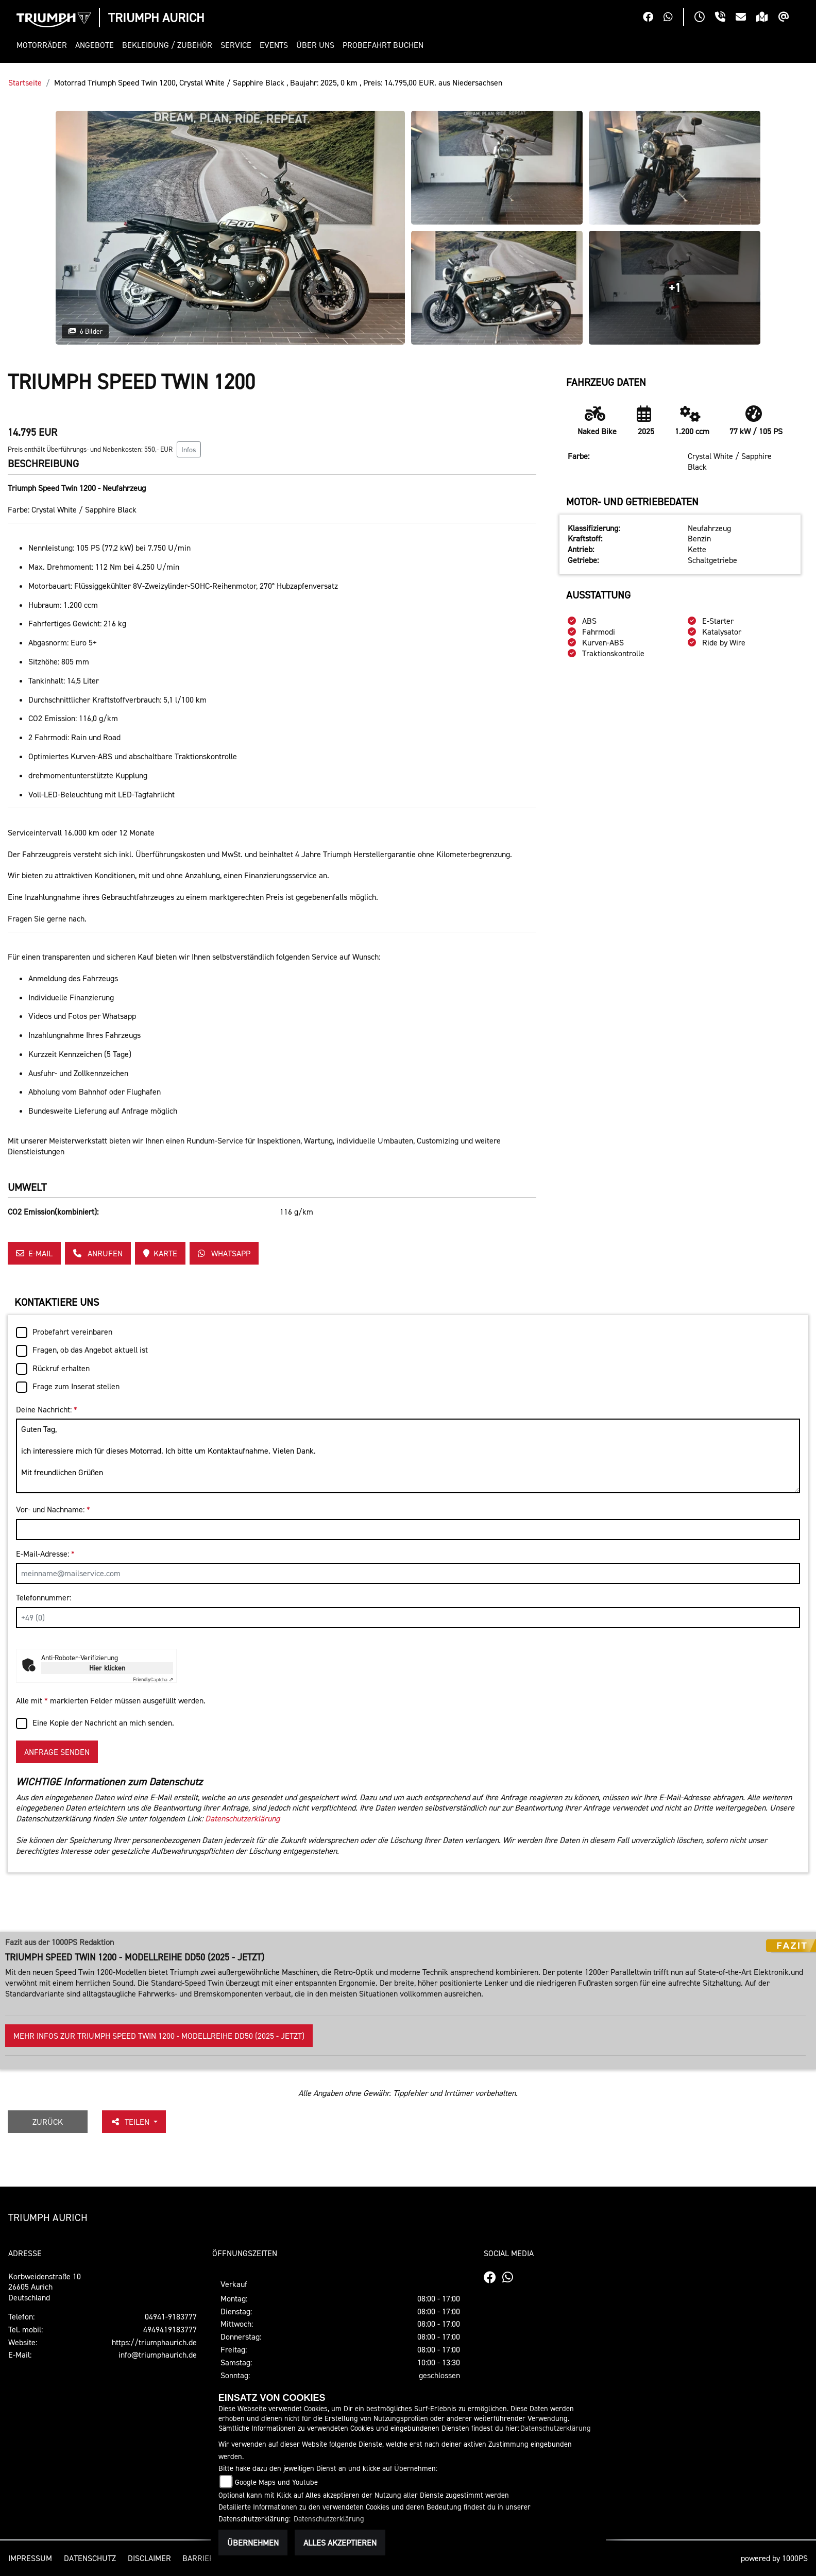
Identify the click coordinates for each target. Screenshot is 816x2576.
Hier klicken (107, 1667)
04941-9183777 (171, 2316)
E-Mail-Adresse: (45, 1553)
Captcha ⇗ (153, 1679)
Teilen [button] (130, 2122)
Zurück (47, 2122)
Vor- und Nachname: (53, 1509)
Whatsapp (224, 1253)
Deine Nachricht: (46, 1409)
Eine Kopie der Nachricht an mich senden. (103, 1722)
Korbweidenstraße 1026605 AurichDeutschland (44, 2287)
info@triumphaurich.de (157, 2354)
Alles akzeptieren (340, 2542)
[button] (43, 45)
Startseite (25, 82)
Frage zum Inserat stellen (76, 1386)
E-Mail (34, 1253)
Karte (160, 1253)
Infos (188, 449)
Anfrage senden (57, 1752)
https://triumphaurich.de (154, 2342)
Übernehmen (253, 2542)
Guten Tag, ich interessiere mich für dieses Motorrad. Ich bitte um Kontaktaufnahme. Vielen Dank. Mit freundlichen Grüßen (408, 1456)
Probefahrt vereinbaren (72, 1331)
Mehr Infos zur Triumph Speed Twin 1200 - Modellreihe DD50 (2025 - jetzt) (158, 2036)
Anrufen (98, 1253)
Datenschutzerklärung (242, 1818)
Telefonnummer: (43, 1597)
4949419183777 (170, 2329)
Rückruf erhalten (61, 1368)
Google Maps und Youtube (276, 2482)
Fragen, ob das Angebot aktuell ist (90, 1349)
